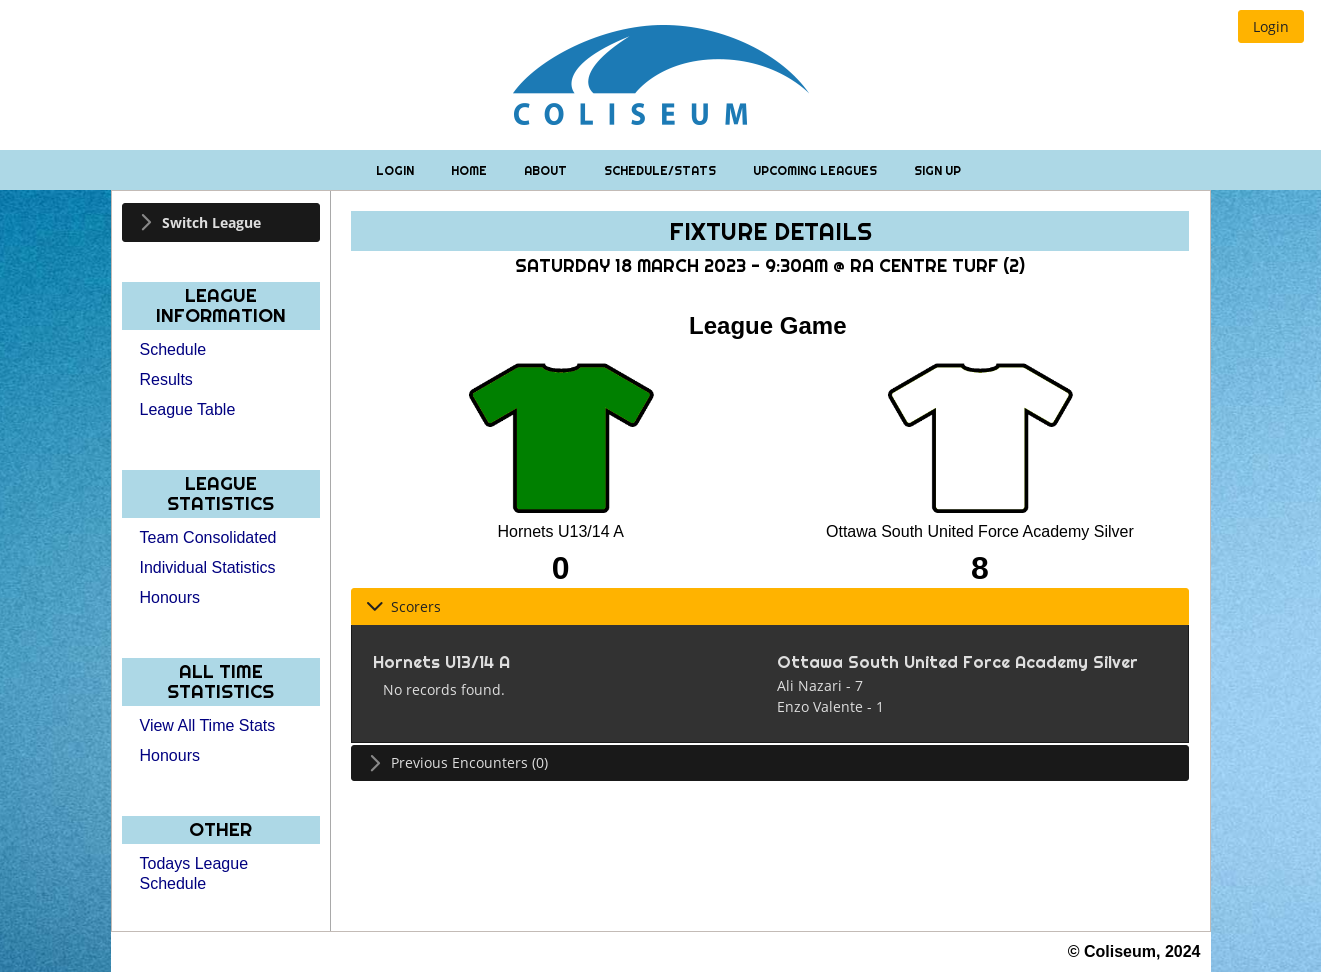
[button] (1271, 26)
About (547, 170)
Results (166, 379)
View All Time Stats (208, 725)
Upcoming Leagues (816, 170)
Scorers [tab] (403, 606)
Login (396, 170)
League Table (188, 409)
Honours (170, 597)
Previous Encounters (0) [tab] (457, 762)
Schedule (173, 349)
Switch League (211, 222)
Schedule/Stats (661, 170)
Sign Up (937, 170)
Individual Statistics (208, 567)
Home (470, 170)
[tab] (221, 222)
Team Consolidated (208, 537)
